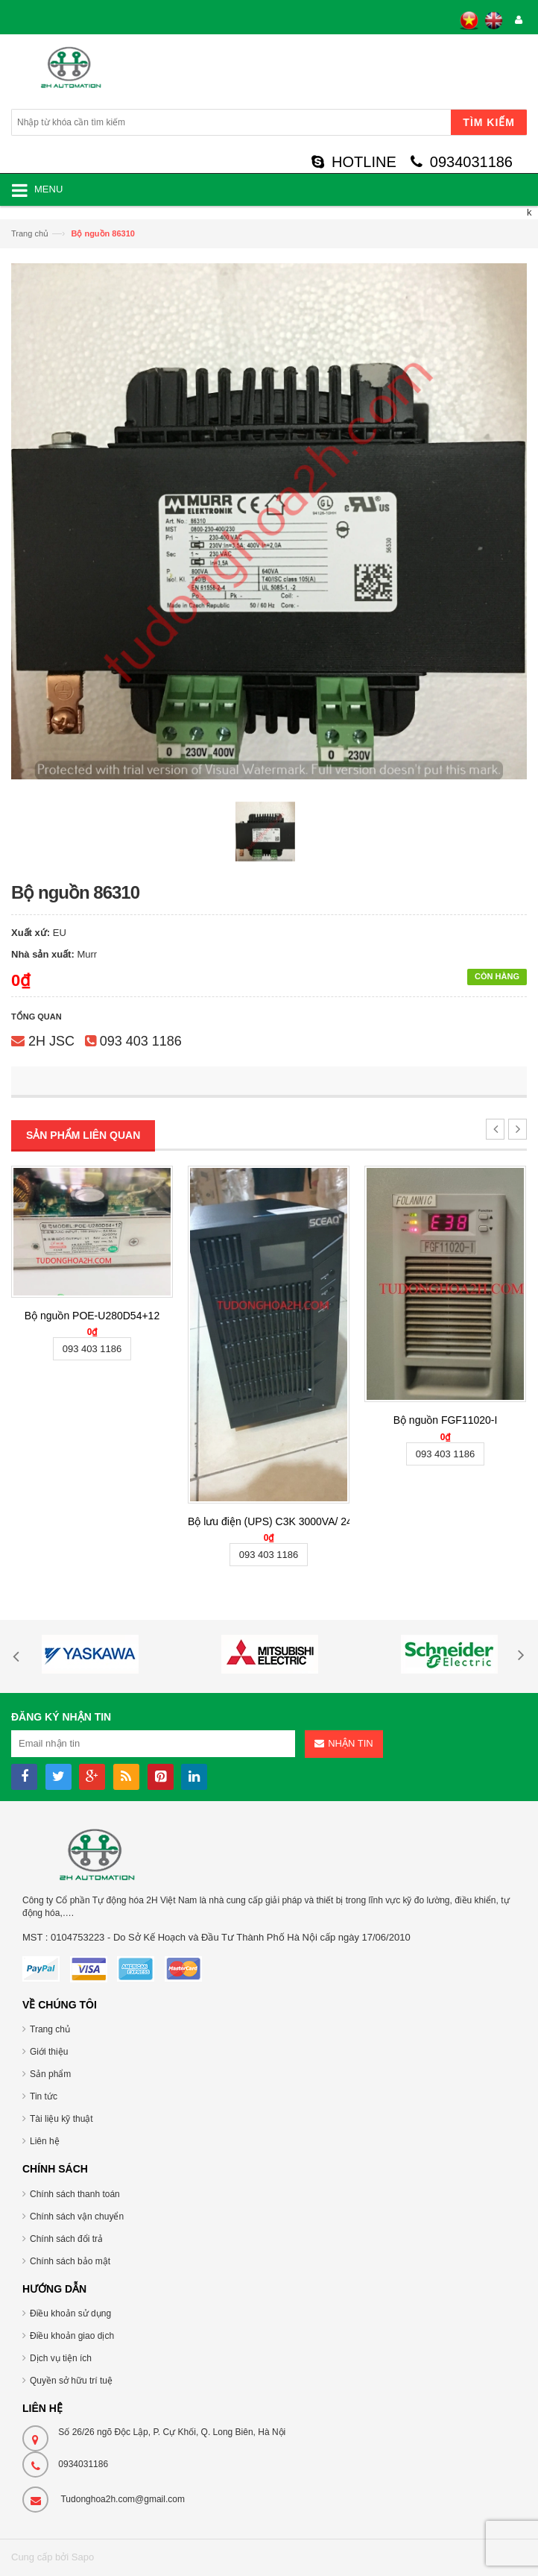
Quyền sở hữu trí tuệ (71, 2380)
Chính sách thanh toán (75, 2194)
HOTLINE (353, 162)
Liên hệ (45, 2141)
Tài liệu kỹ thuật (61, 2119)
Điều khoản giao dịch (72, 2336)
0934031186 (462, 162)
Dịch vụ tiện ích (61, 2358)
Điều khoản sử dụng (70, 2313)
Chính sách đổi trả (66, 2239)
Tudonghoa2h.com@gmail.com (122, 2499)
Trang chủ (29, 233)
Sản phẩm (50, 2074)
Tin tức (43, 2096)
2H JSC (51, 1041)
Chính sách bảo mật (70, 2261)
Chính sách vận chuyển (77, 2216)
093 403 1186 (141, 1041)
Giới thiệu (49, 2051)
